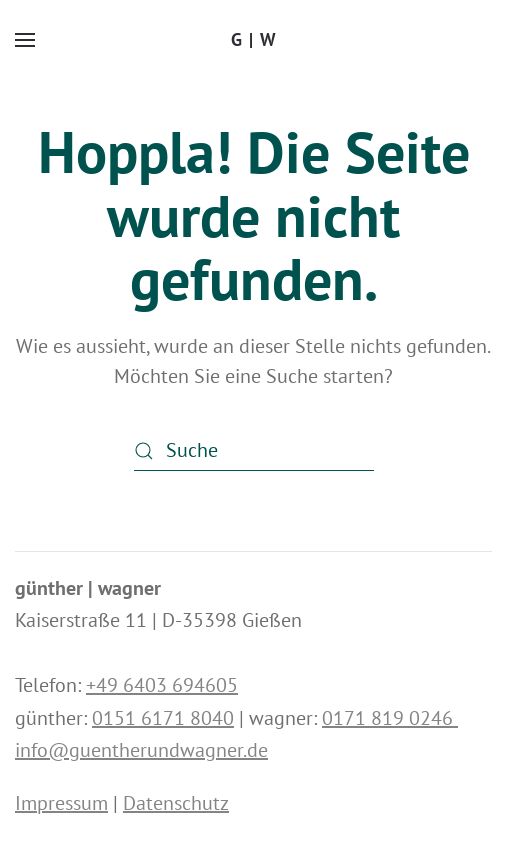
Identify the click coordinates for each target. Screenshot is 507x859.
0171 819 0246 (390, 718)
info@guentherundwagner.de (141, 750)
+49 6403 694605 (162, 685)
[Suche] (254, 451)
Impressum (61, 803)
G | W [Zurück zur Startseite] (254, 39)
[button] (25, 40)
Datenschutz (176, 803)
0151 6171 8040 (163, 718)
